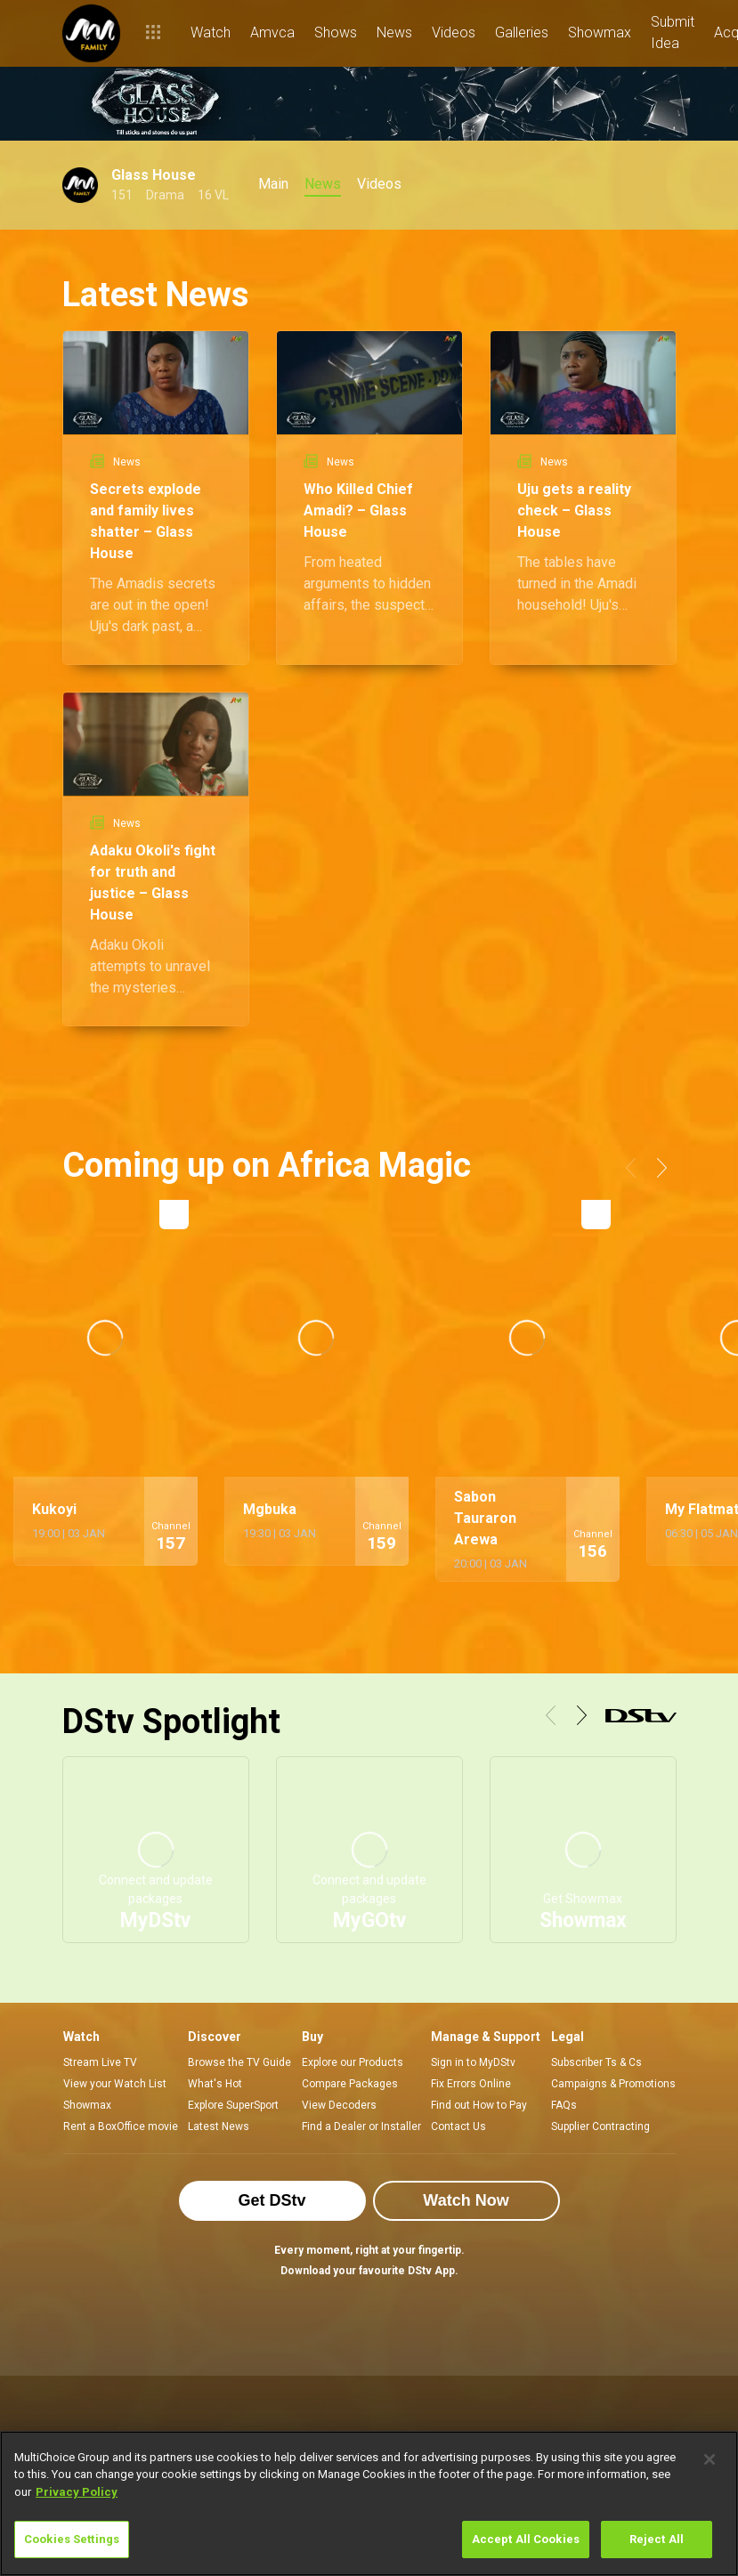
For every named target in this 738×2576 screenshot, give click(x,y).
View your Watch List (114, 2084)
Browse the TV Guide (239, 2062)
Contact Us (458, 2126)
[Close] (709, 2459)
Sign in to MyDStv (473, 2062)
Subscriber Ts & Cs (596, 2062)
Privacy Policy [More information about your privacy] (77, 2492)
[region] (369, 2503)
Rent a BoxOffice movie (120, 2126)
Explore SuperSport (233, 2105)
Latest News (218, 2126)
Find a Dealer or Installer (361, 2126)
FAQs (564, 2105)
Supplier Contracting (600, 2126)
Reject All (656, 2539)
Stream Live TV (100, 2062)
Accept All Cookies (526, 2539)
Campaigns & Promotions (613, 2084)
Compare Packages (350, 2084)
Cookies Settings (71, 2539)
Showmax (87, 2105)
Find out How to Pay (479, 2105)
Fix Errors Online (471, 2084)
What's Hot (215, 2084)
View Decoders (339, 2105)
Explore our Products (352, 2062)
